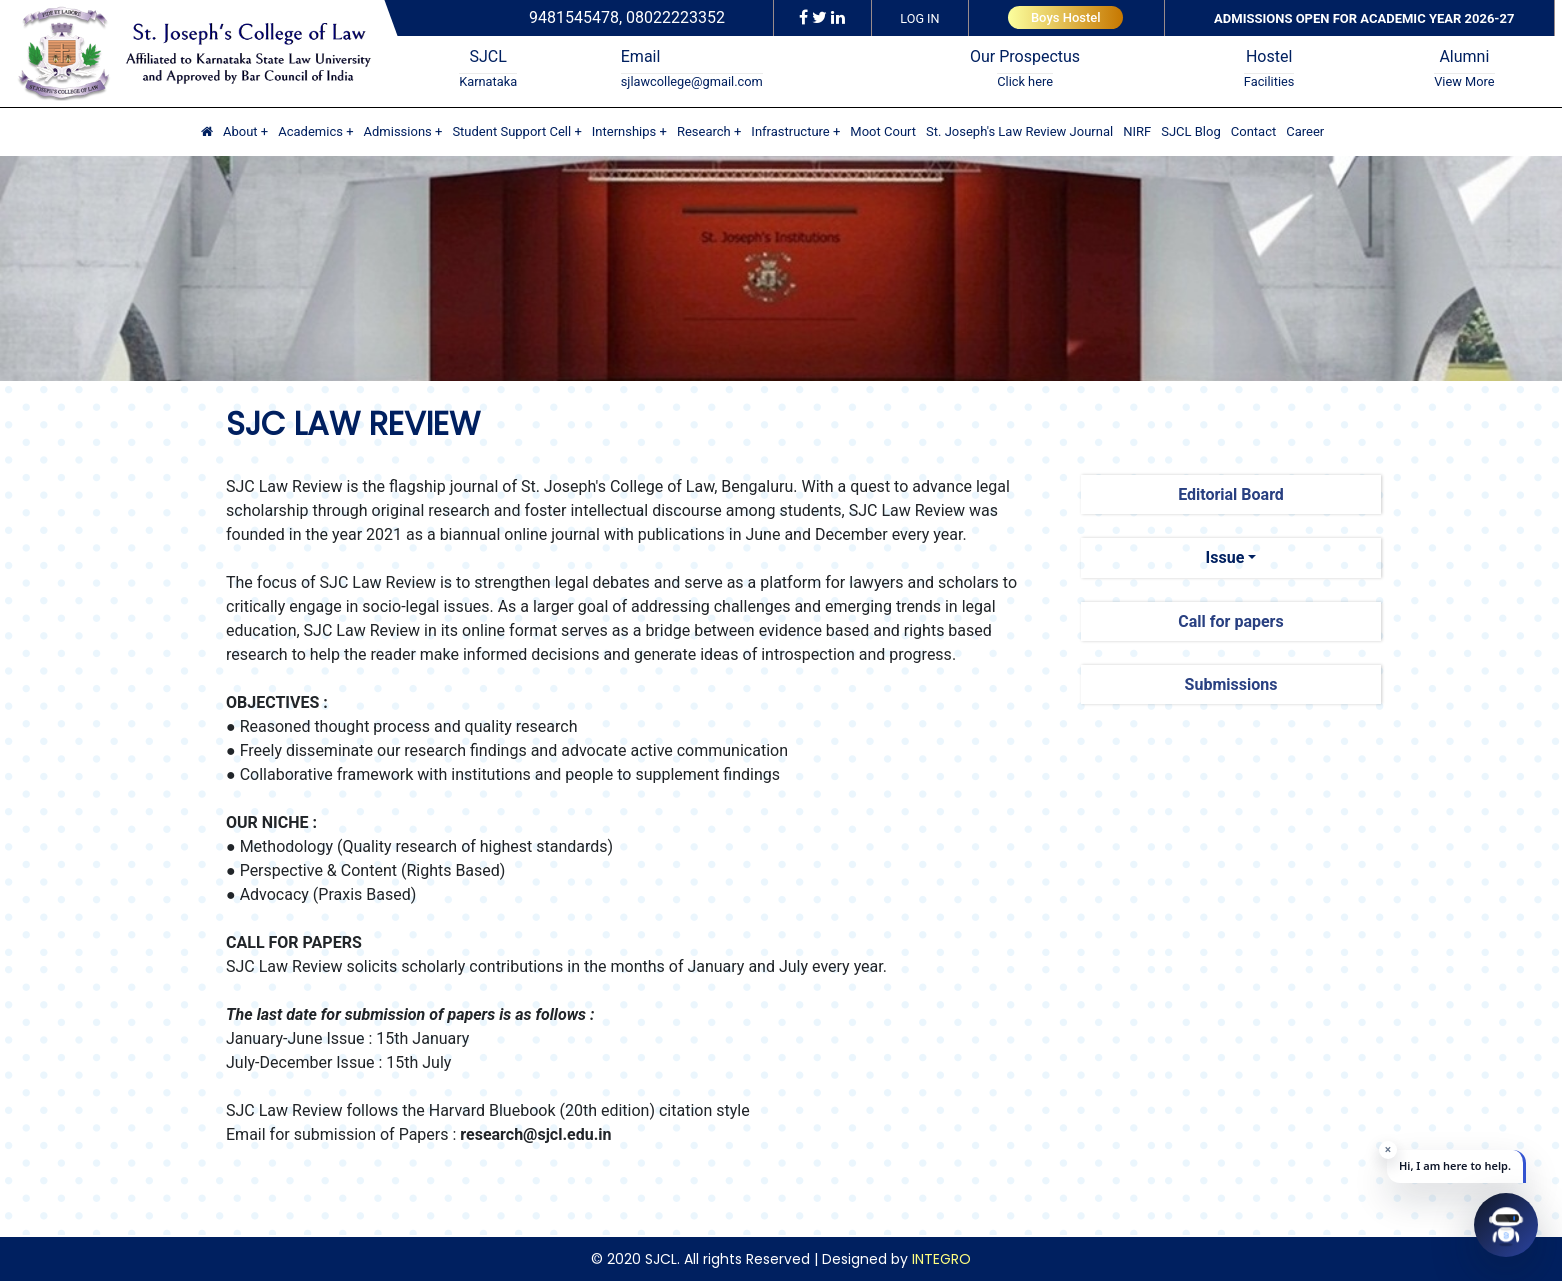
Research (704, 131)
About (240, 131)
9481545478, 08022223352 (627, 17)
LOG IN (919, 18)
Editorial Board (1231, 494)
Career (1305, 131)
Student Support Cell (511, 131)
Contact (1253, 131)
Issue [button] (1225, 557)
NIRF (1137, 131)
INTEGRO (941, 1259)
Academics (310, 131)
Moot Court (883, 131)
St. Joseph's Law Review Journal (1019, 131)
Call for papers (1230, 621)
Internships (624, 131)
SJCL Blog (1191, 131)
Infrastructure (790, 131)
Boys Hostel (1066, 17)
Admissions (398, 131)
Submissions (1231, 684)
